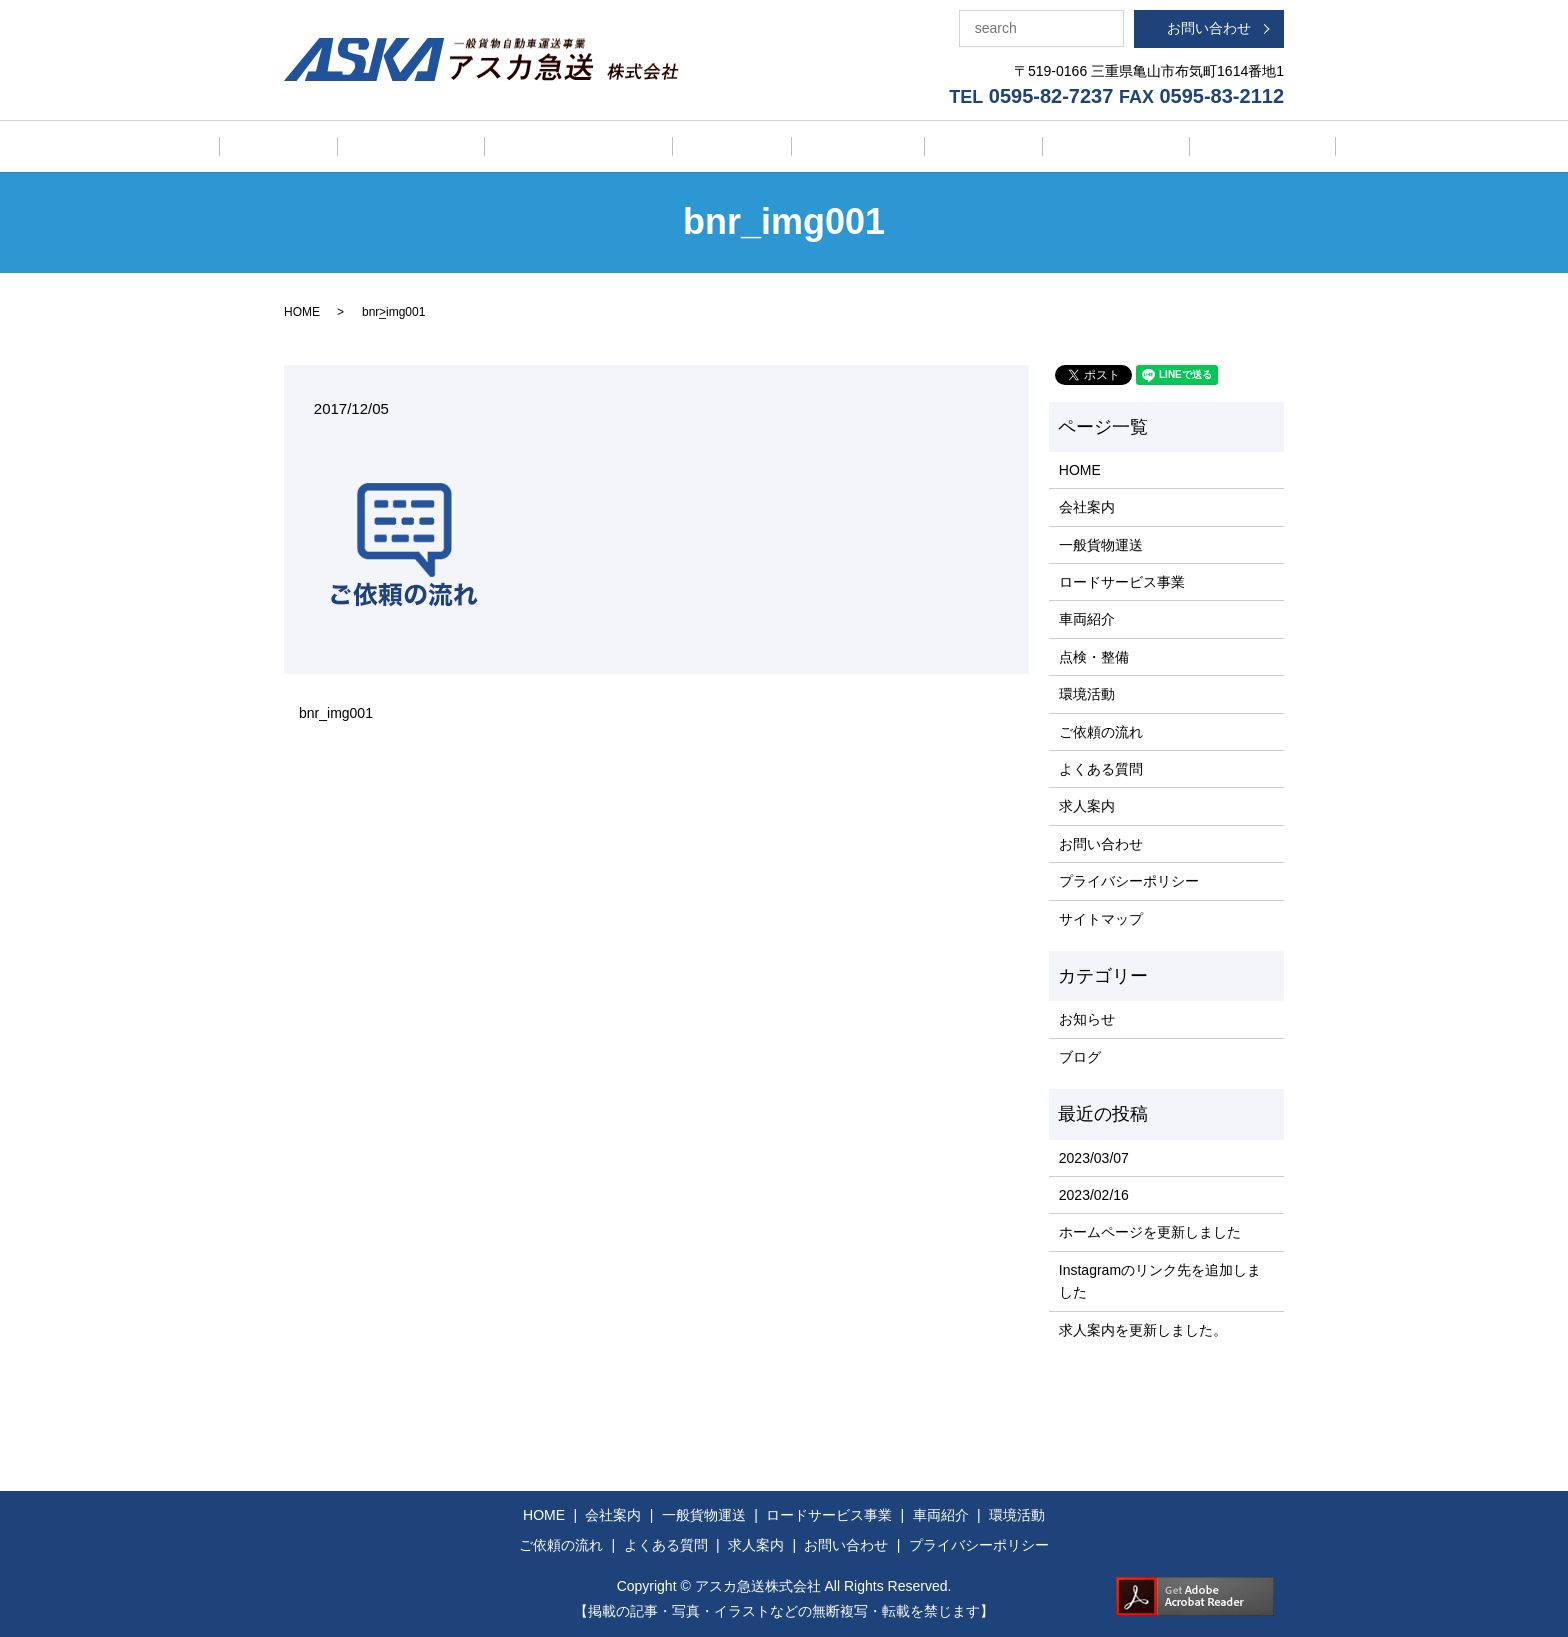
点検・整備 (843, 146)
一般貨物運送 (481, 146)
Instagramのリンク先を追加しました (1160, 1279)
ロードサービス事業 (620, 146)
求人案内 (1269, 146)
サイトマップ (1101, 917)
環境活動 (941, 146)
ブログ (1080, 1055)
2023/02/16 (1094, 1194)
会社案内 (376, 146)
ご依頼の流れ (1045, 146)
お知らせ (1087, 1018)
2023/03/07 (1094, 1156)
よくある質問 (1164, 146)
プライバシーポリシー (1129, 880)
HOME (292, 145)
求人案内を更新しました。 (1143, 1328)
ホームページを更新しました (1150, 1231)
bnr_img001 (336, 711)
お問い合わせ (1209, 28)
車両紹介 (746, 146)
